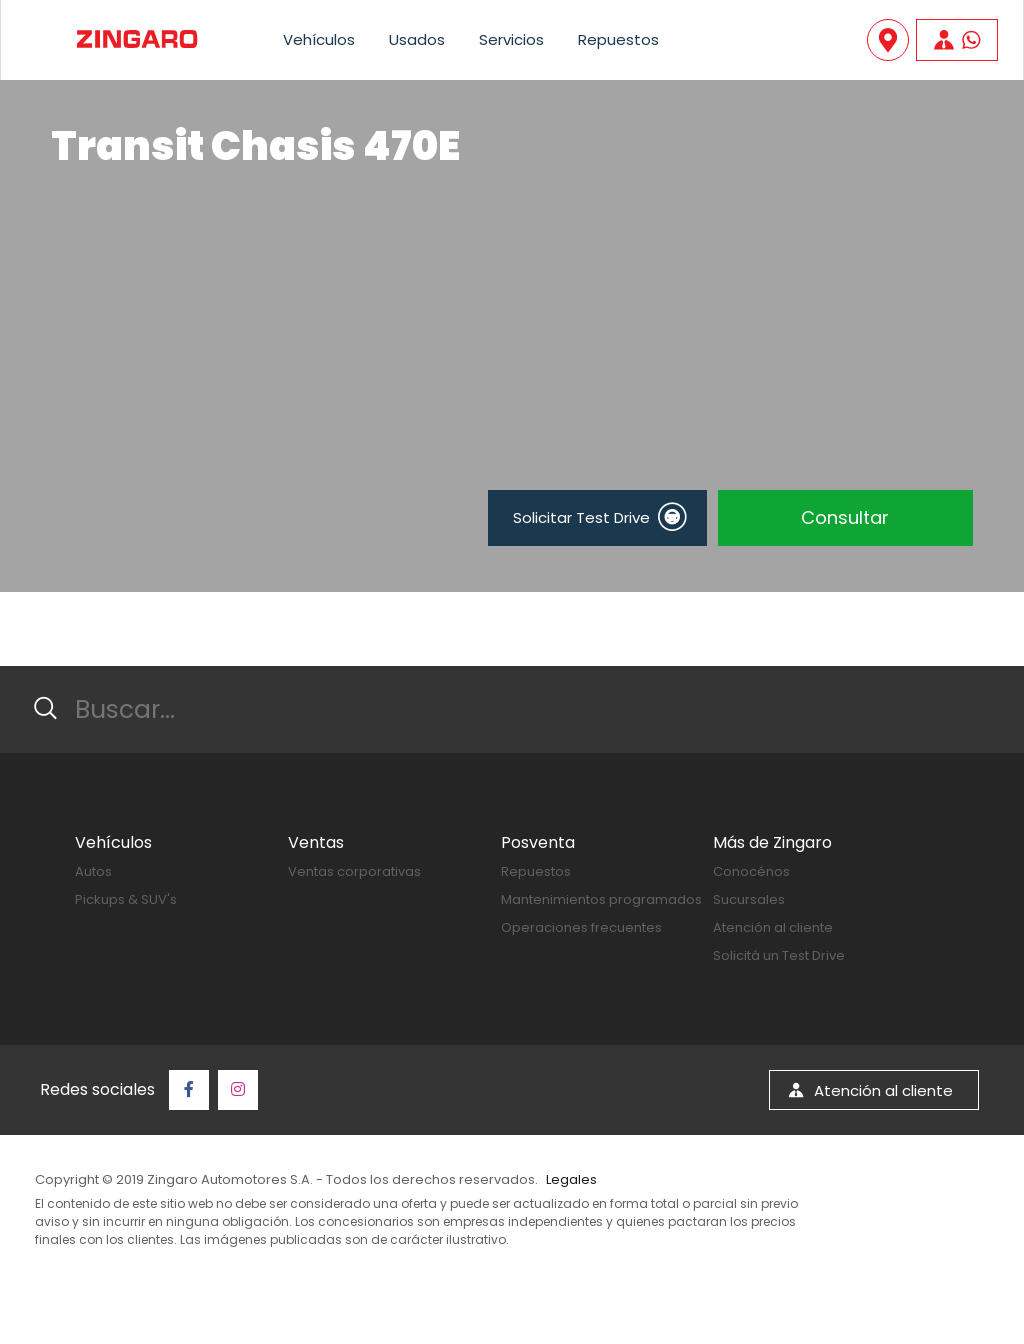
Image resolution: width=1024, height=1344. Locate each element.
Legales (571, 1179)
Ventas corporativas (354, 871)
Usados (417, 39)
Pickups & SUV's (126, 899)
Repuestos (618, 39)
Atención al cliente (773, 927)
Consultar (845, 517)
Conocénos (751, 871)
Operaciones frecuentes (581, 927)
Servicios (511, 39)
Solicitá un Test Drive (779, 955)
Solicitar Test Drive (599, 517)
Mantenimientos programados (601, 899)
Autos (93, 871)
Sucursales (749, 899)
